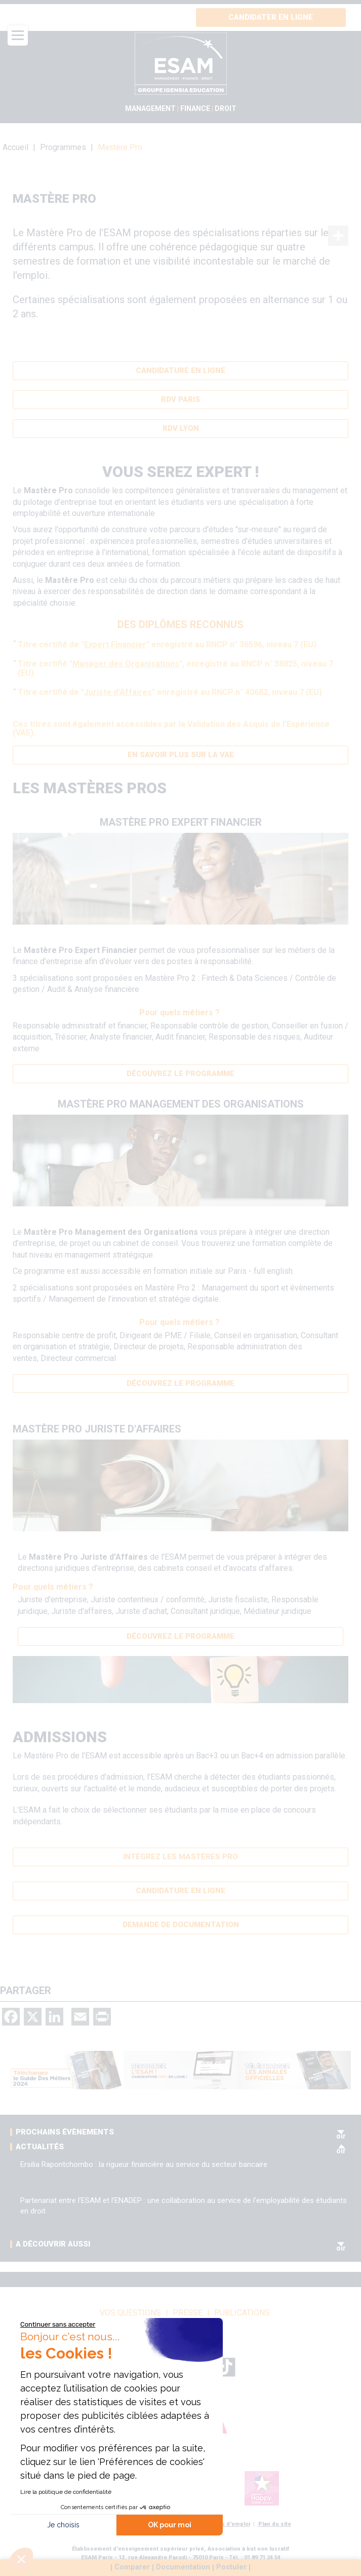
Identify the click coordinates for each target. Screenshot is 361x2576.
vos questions (130, 2313)
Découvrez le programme (180, 1073)
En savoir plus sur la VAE (181, 754)
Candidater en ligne (270, 17)
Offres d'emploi (228, 2524)
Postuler (231, 2567)
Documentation (183, 2567)
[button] (21, 2559)
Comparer (132, 2567)
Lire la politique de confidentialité (65, 2491)
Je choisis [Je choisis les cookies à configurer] (63, 2525)
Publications (242, 2313)
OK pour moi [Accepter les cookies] (169, 2525)
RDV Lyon (181, 428)
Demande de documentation (181, 1924)
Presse (188, 2313)
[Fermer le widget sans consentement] (57, 2325)
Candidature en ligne (180, 370)
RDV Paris (180, 399)
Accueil (15, 147)
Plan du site (274, 2524)
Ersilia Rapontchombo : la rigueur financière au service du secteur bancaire (143, 2164)
